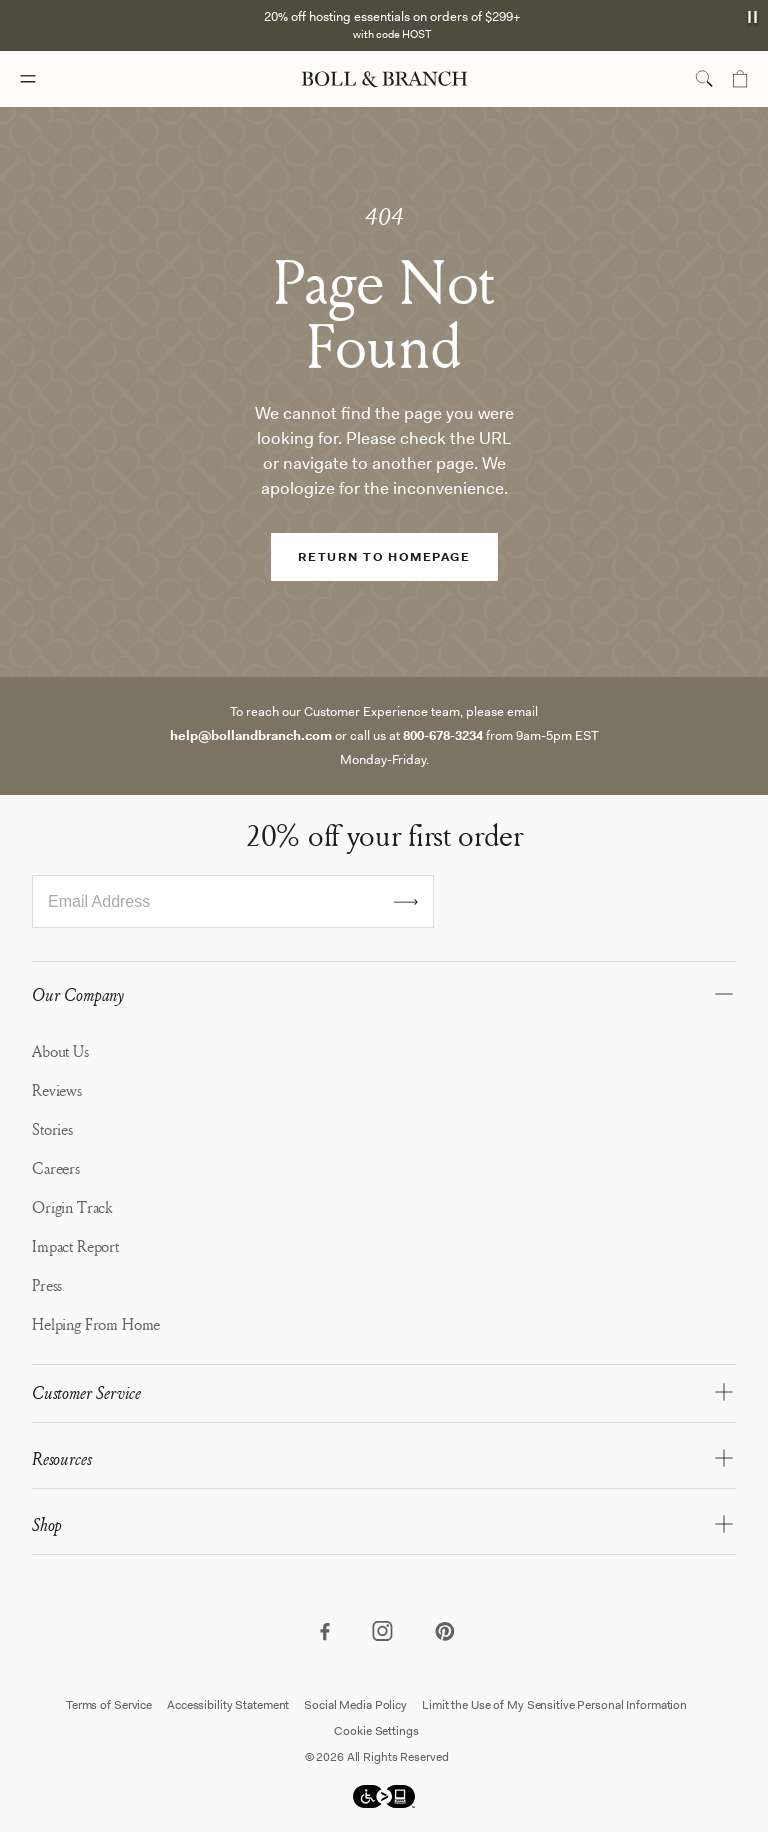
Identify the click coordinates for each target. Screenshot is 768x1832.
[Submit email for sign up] (406, 902)
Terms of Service (109, 1705)
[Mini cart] (740, 79)
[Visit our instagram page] (384, 1633)
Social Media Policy (355, 1705)
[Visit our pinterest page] (444, 1633)
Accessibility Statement (228, 1705)
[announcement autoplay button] (754, 17)
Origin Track (72, 1207)
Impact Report (75, 1246)
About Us (60, 1051)
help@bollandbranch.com (251, 735)
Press (47, 1285)
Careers (56, 1168)
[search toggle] (704, 79)
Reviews (57, 1090)
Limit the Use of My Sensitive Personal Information (554, 1705)
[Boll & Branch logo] (384, 79)
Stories (52, 1129)
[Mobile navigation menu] (46, 79)
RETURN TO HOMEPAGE (384, 557)
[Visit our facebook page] (324, 1633)
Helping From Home (96, 1324)
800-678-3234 (443, 735)
